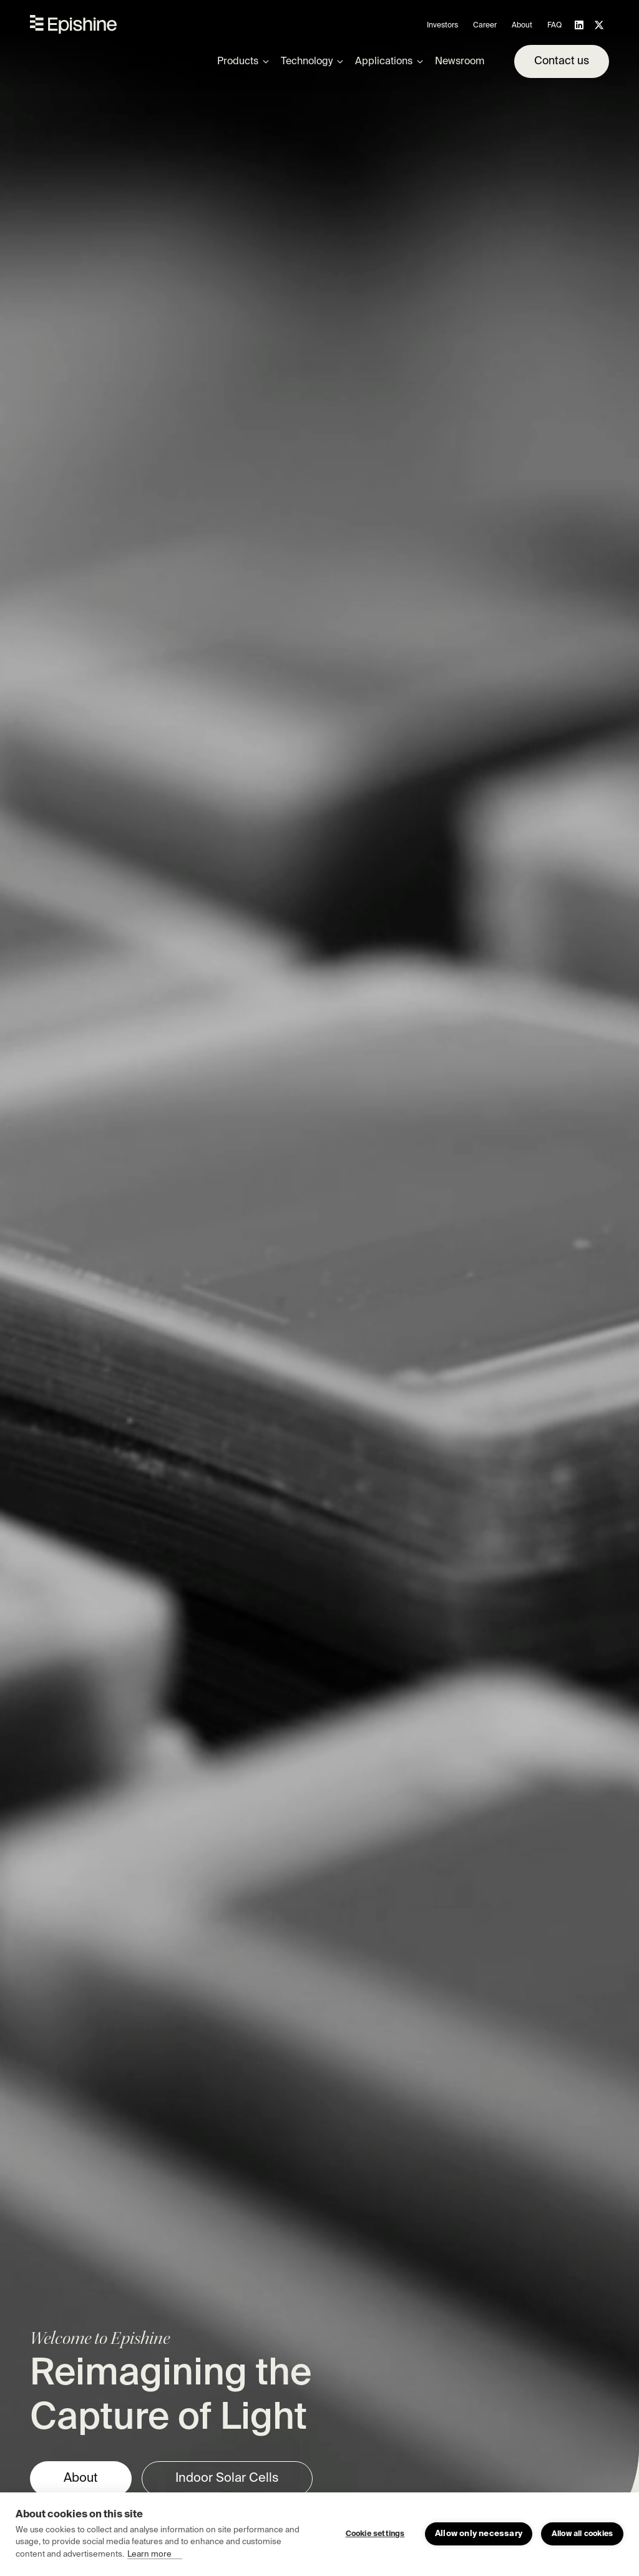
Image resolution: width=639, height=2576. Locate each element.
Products (237, 62)
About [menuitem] (522, 25)
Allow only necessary (478, 2534)
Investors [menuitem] (442, 25)
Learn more (149, 2554)
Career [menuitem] (485, 25)
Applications (383, 62)
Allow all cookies (582, 2534)
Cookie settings (375, 2534)
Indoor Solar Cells (227, 2478)
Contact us (561, 61)
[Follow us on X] (599, 25)
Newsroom (459, 62)
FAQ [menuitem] (554, 25)
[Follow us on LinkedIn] (579, 25)
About (81, 2478)
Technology (307, 62)
